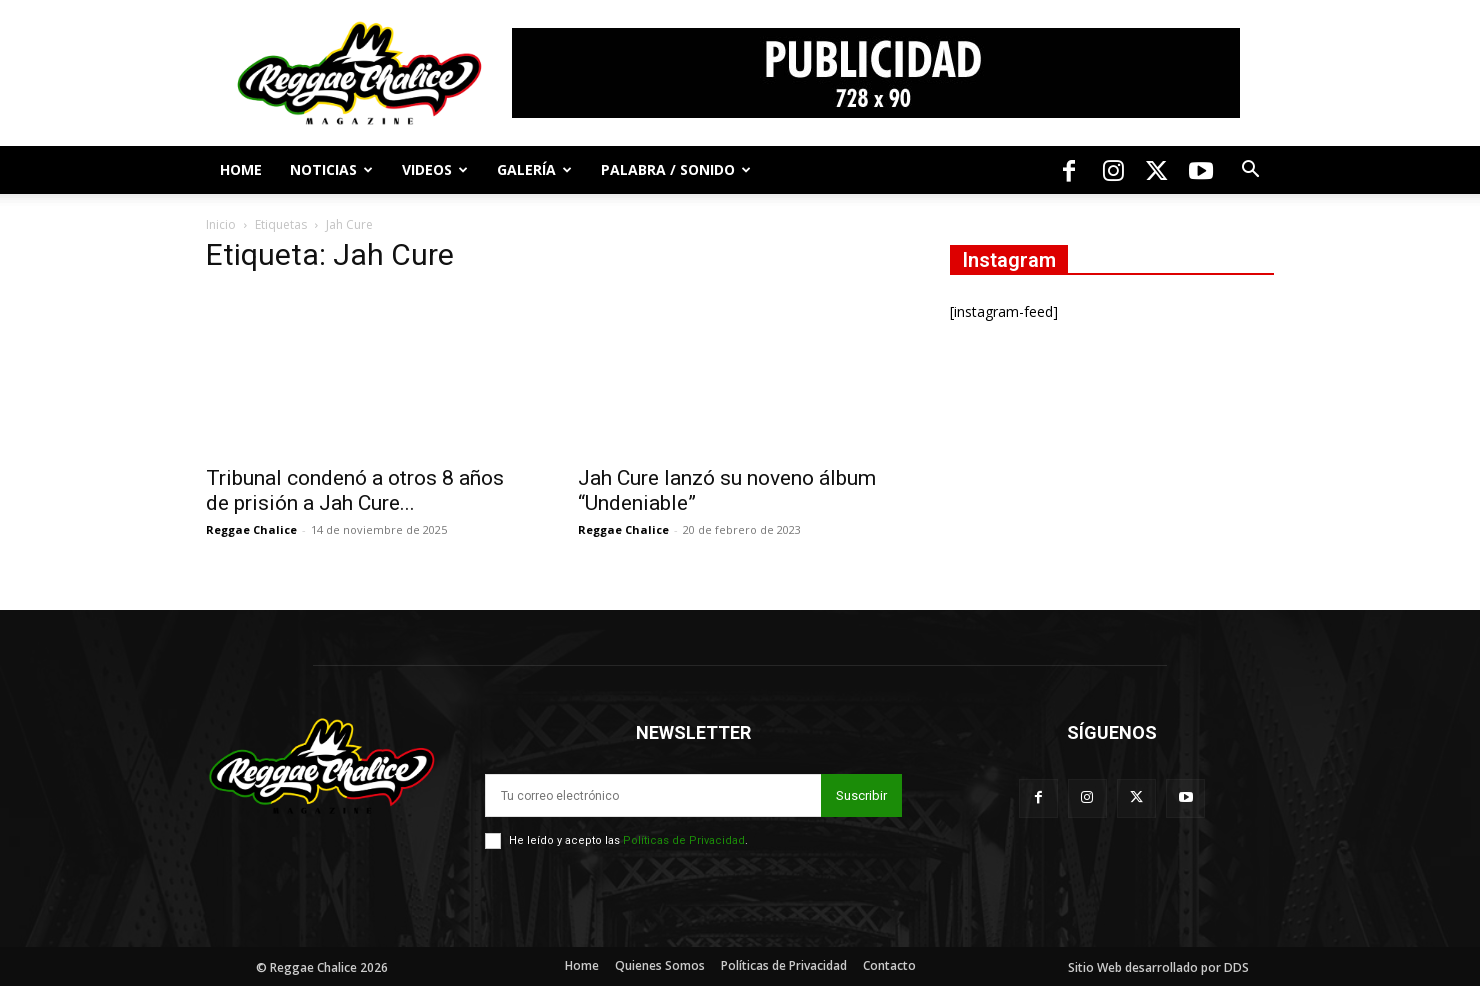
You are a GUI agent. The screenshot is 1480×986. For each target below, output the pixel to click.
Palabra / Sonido (676, 169)
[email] (653, 795)
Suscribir (861, 795)
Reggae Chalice (251, 529)
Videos (435, 169)
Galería (534, 169)
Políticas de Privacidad (684, 840)
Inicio (221, 224)
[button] (1250, 171)
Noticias (331, 169)
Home (241, 169)
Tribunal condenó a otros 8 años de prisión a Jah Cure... (355, 490)
